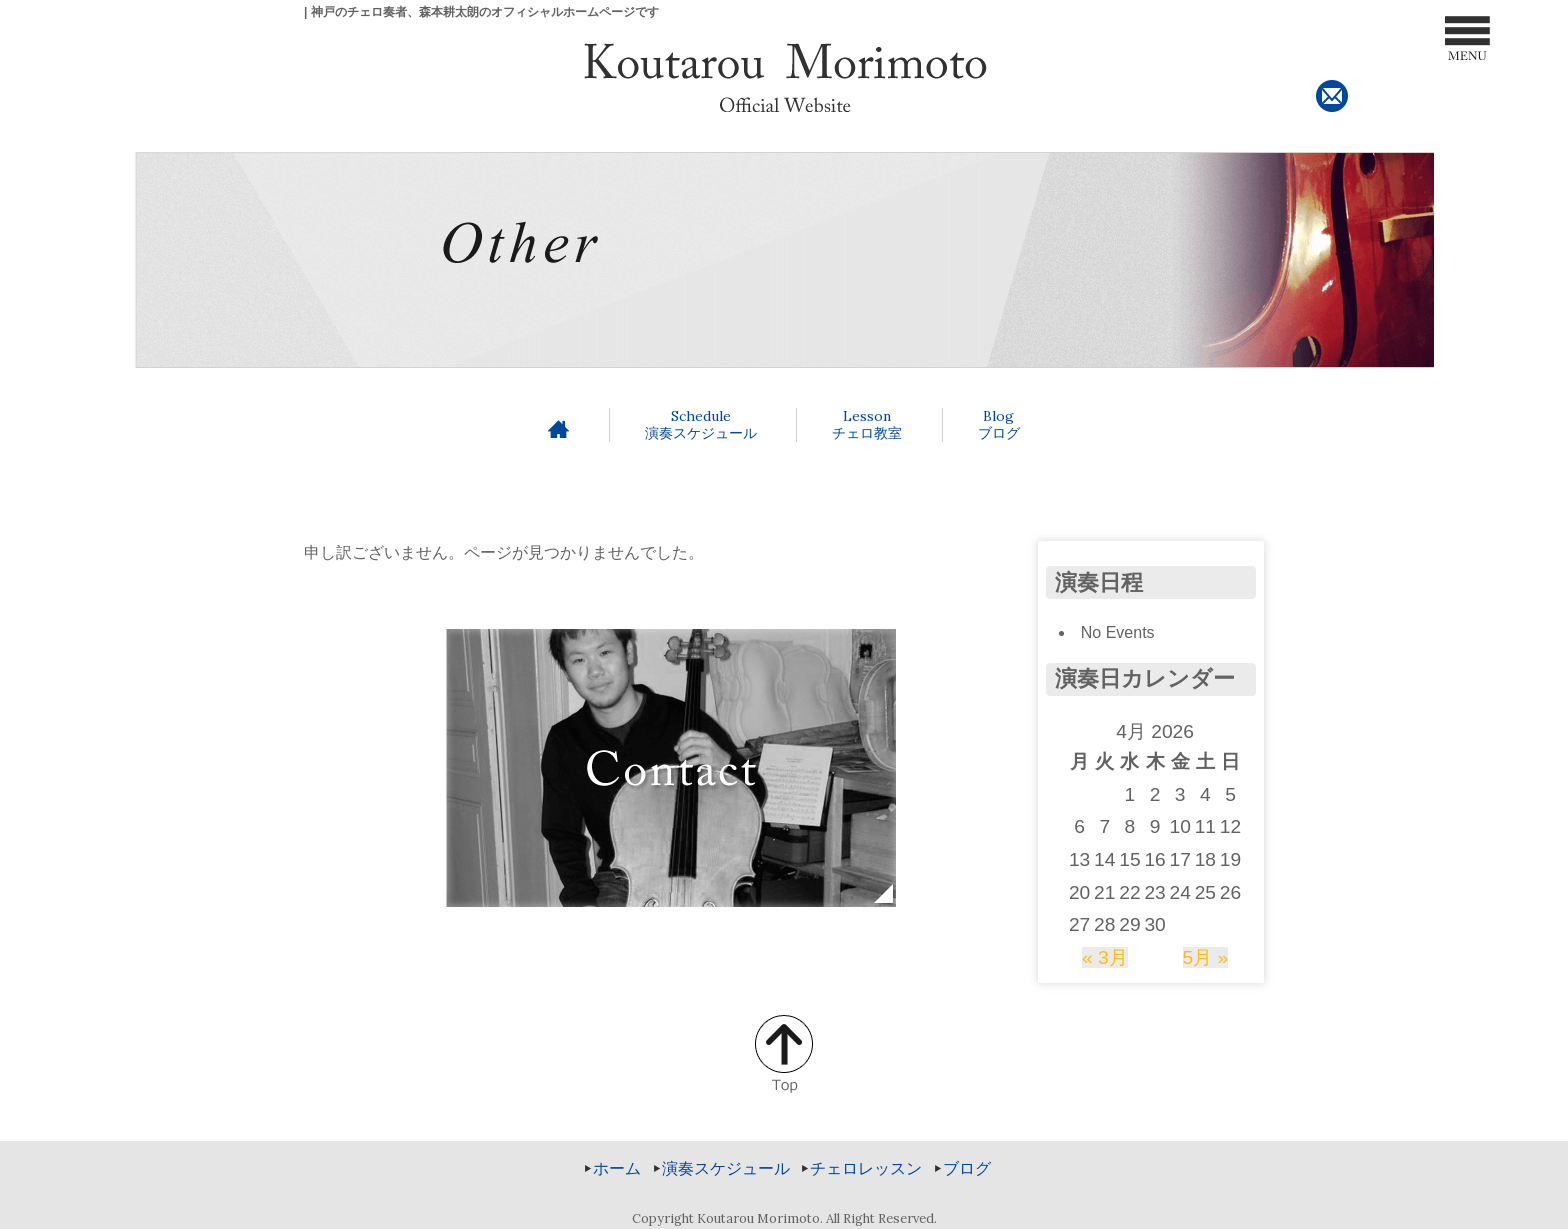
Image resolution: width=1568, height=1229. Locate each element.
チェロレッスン (866, 1168)
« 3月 (1105, 957)
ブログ (999, 424)
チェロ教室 (867, 424)
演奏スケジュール (701, 424)
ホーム (617, 1168)
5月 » (1206, 957)
